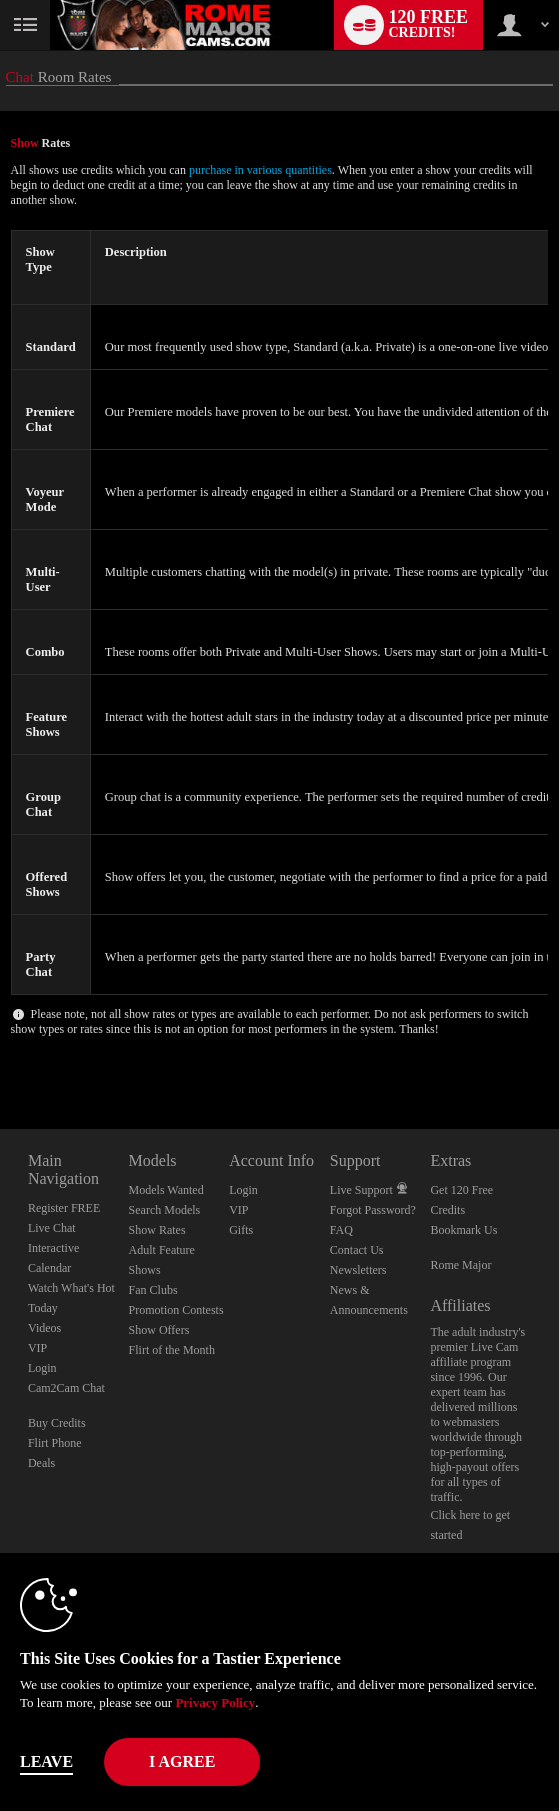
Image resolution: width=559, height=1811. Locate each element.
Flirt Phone (55, 1443)
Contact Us (357, 1250)
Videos (44, 1328)
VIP (37, 1348)
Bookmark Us (463, 1230)
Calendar (49, 1268)
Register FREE (64, 1208)
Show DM (0, 1054)
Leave (46, 1761)
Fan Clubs (153, 1290)
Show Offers (159, 1330)
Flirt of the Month (172, 1350)
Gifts (241, 1230)
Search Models (165, 1210)
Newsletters (358, 1270)
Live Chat (52, 1228)
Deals (41, 1463)
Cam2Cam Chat (66, 1388)
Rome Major (460, 1265)
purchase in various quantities (260, 170)
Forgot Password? (373, 1210)
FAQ (341, 1230)
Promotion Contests (176, 1310)
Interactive (53, 1248)
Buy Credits (57, 1423)
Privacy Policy (215, 1702)
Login (42, 1368)
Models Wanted (166, 1190)
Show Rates (157, 1230)
